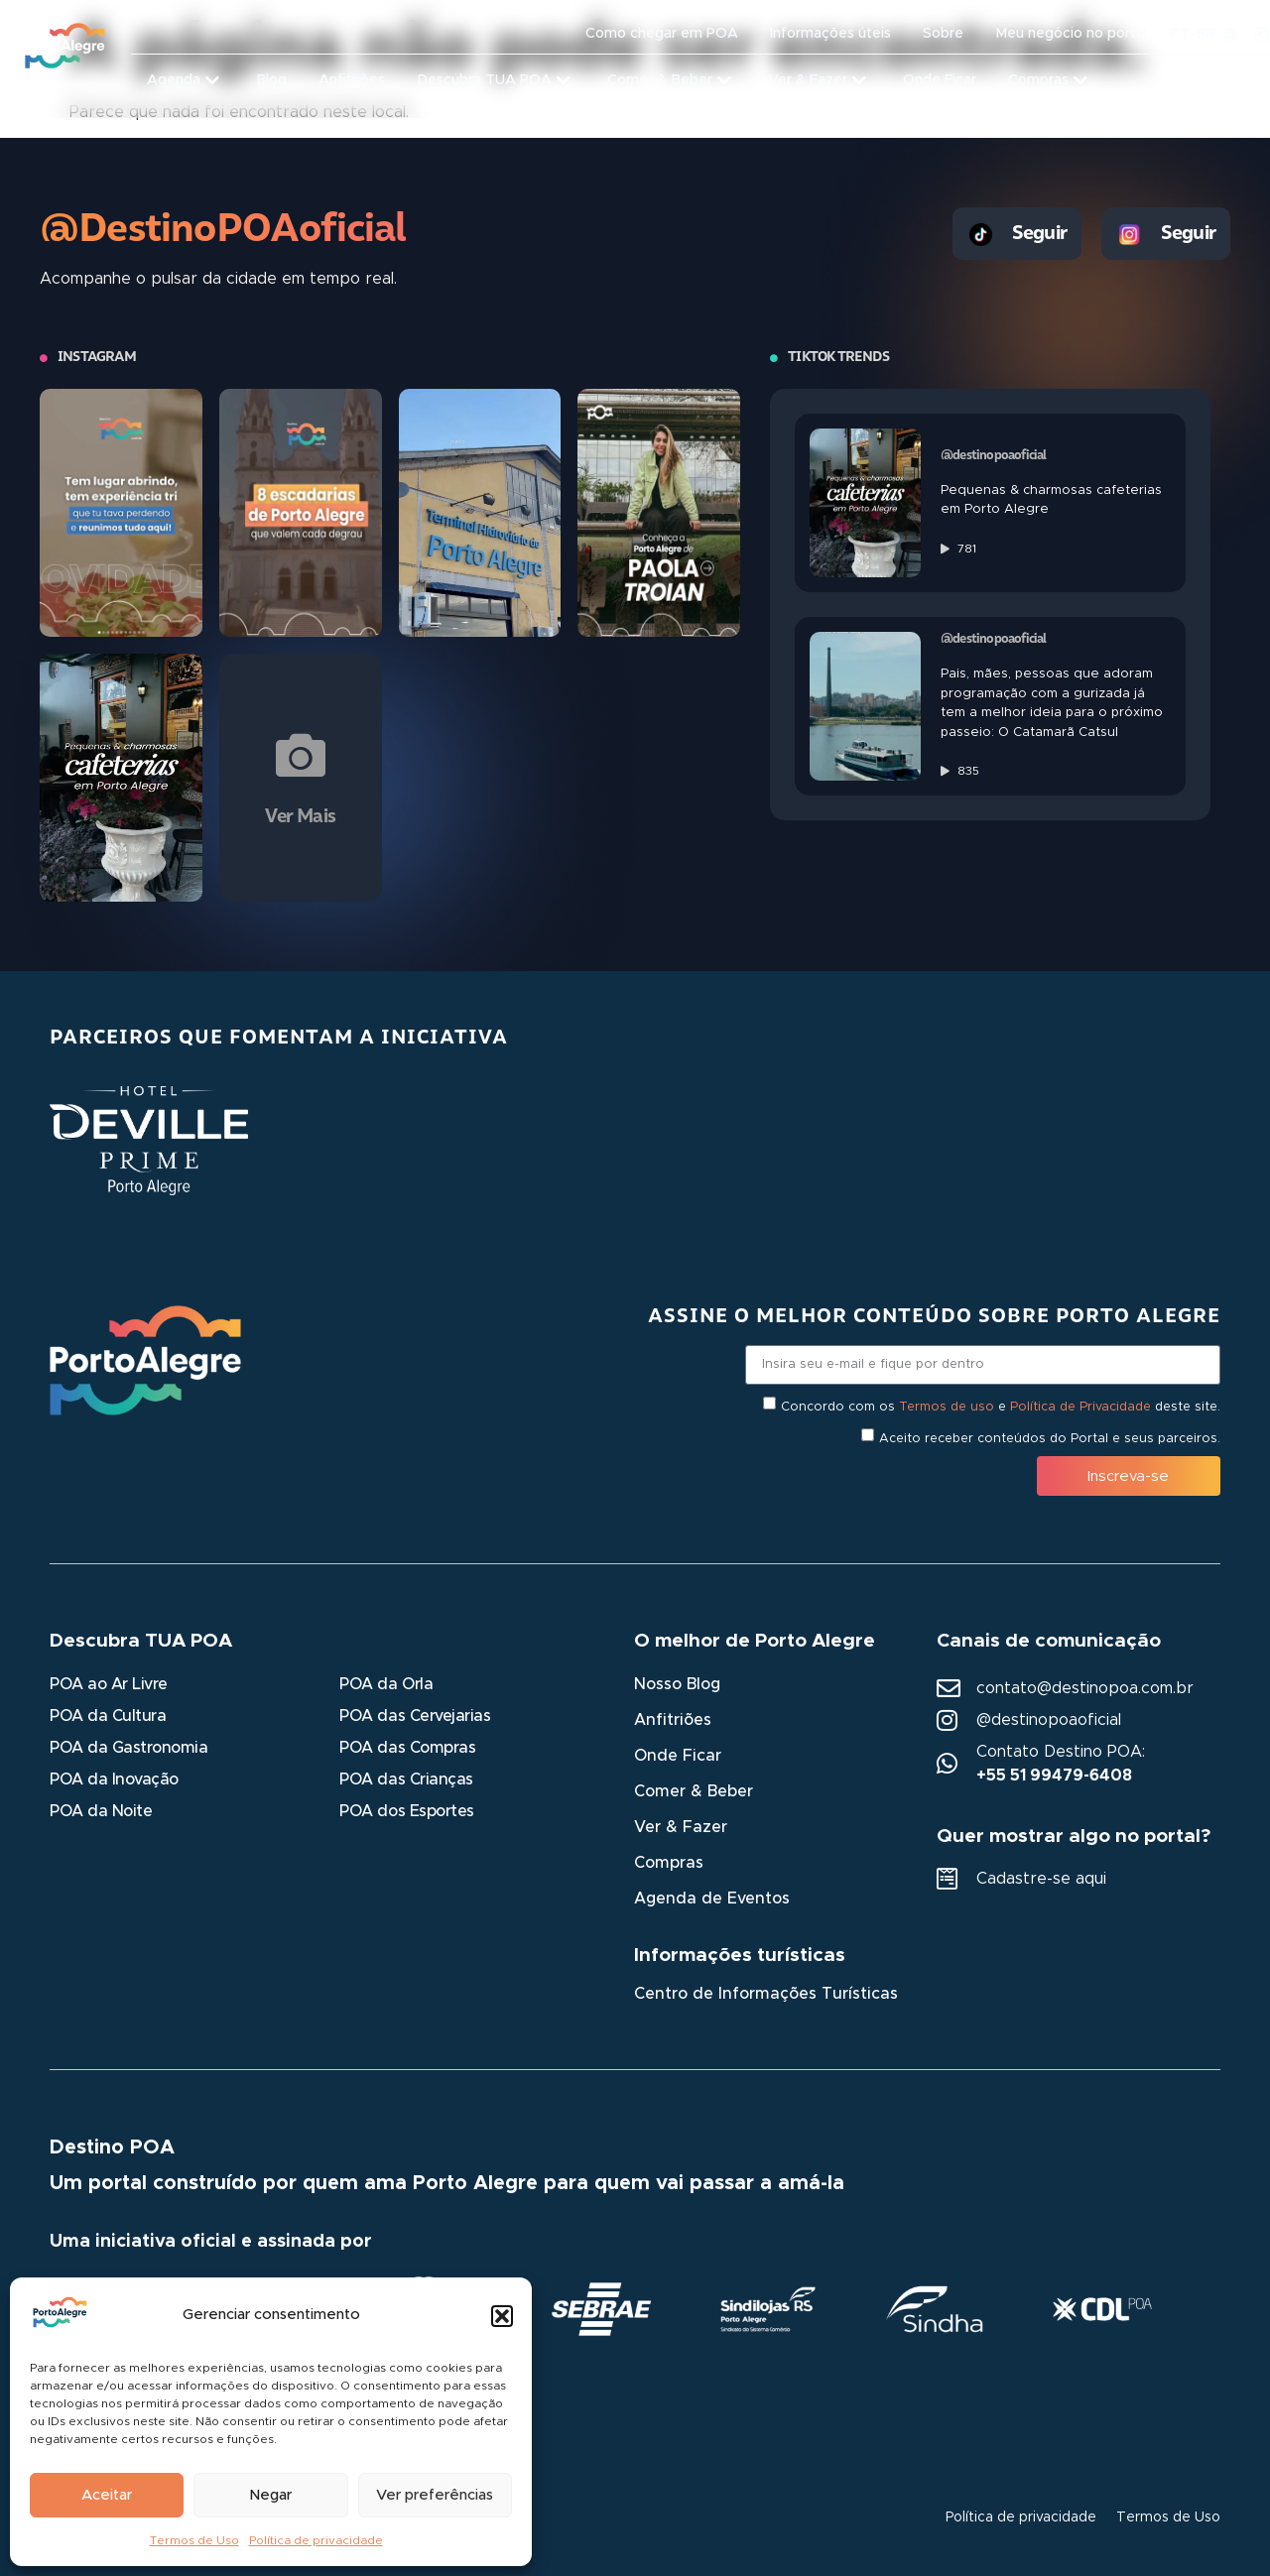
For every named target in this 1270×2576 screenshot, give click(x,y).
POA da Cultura (108, 1716)
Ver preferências (434, 2495)
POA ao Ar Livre (109, 1684)
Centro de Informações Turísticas (766, 1994)
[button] (502, 2316)
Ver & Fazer (680, 1827)
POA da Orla (386, 1684)
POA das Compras (407, 1748)
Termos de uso (946, 1407)
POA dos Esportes (406, 1811)
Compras (668, 1863)
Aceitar (106, 2495)
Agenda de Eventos (712, 1898)
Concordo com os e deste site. (1000, 1407)
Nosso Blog (677, 1684)
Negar (270, 2495)
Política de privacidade (316, 2540)
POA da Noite (101, 1811)
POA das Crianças (405, 1779)
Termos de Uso (194, 2540)
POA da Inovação (114, 1779)
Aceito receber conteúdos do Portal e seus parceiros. (1049, 1438)
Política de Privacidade (1080, 1407)
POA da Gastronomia (128, 1748)
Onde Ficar (677, 1756)
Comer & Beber (693, 1791)
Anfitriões (672, 1720)
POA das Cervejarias (414, 1716)
